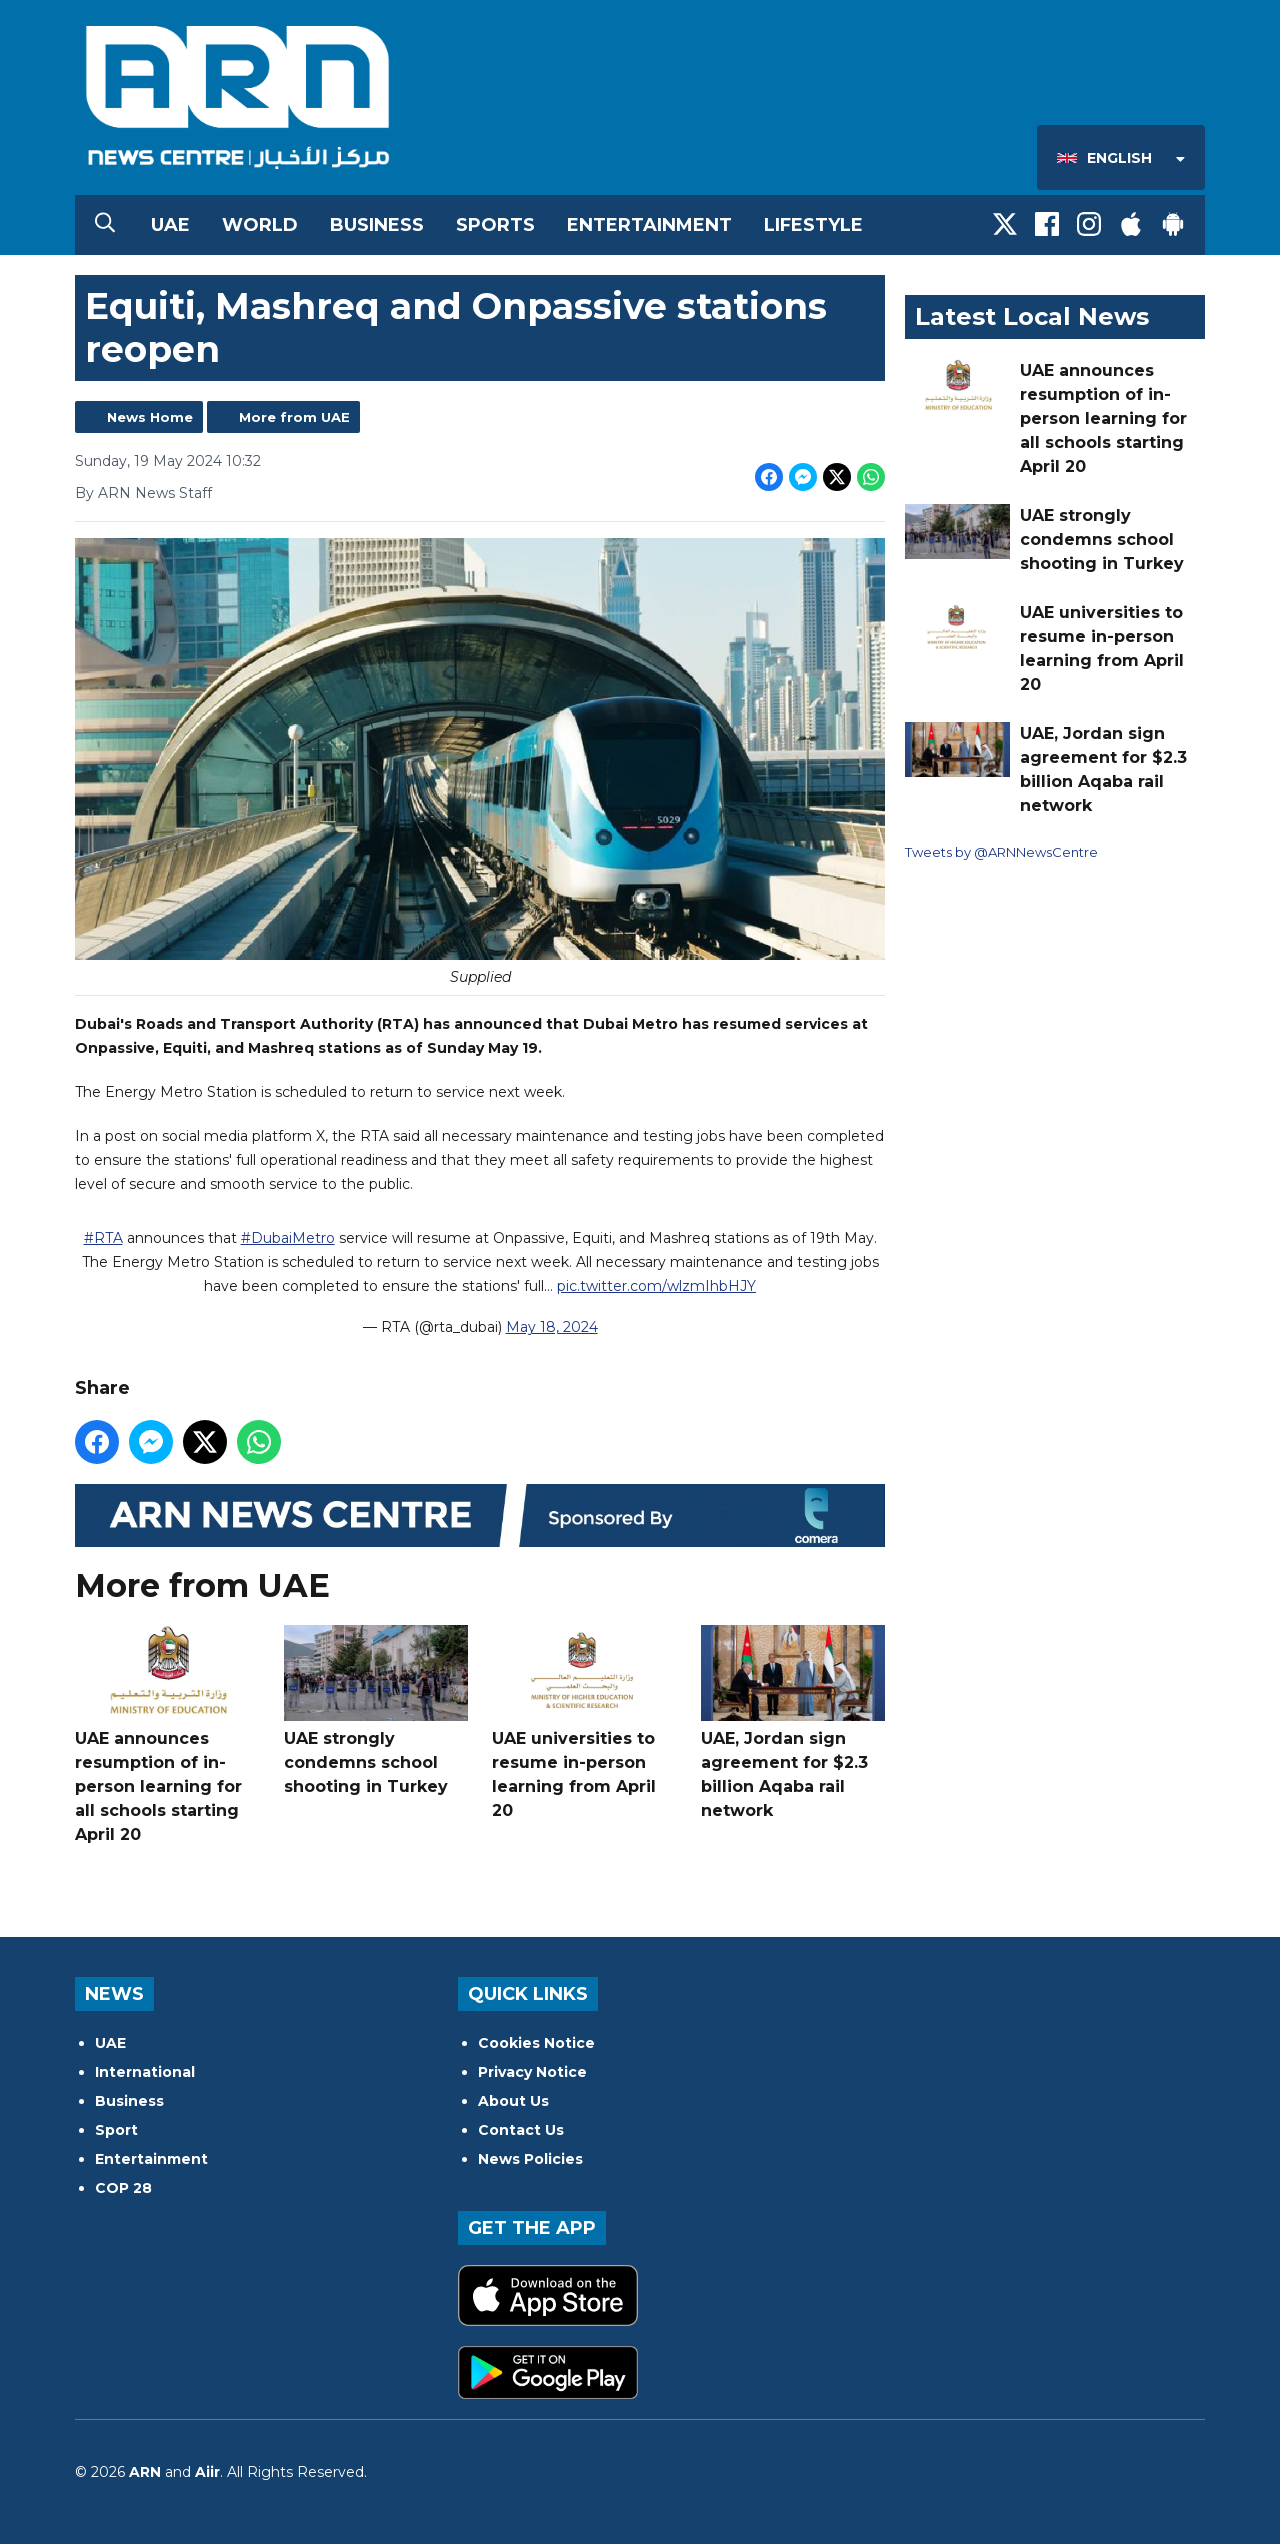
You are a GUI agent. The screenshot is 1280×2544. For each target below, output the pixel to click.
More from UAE (294, 417)
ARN (145, 2472)
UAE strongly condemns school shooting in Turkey (376, 1710)
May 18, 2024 (552, 1328)
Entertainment (649, 225)
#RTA (103, 1239)
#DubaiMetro (288, 1239)
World (260, 225)
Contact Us (521, 2130)
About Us (513, 2101)
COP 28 (123, 2188)
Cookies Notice (536, 2043)
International (145, 2072)
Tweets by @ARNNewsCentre (1001, 852)
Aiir (207, 2472)
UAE (170, 225)
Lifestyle (813, 225)
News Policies (530, 2159)
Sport (116, 2130)
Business (377, 225)
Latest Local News (1032, 316)
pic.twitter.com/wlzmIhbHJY (656, 1287)
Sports (495, 225)
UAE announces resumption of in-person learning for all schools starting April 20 (167, 1734)
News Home (150, 417)
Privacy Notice (532, 2072)
